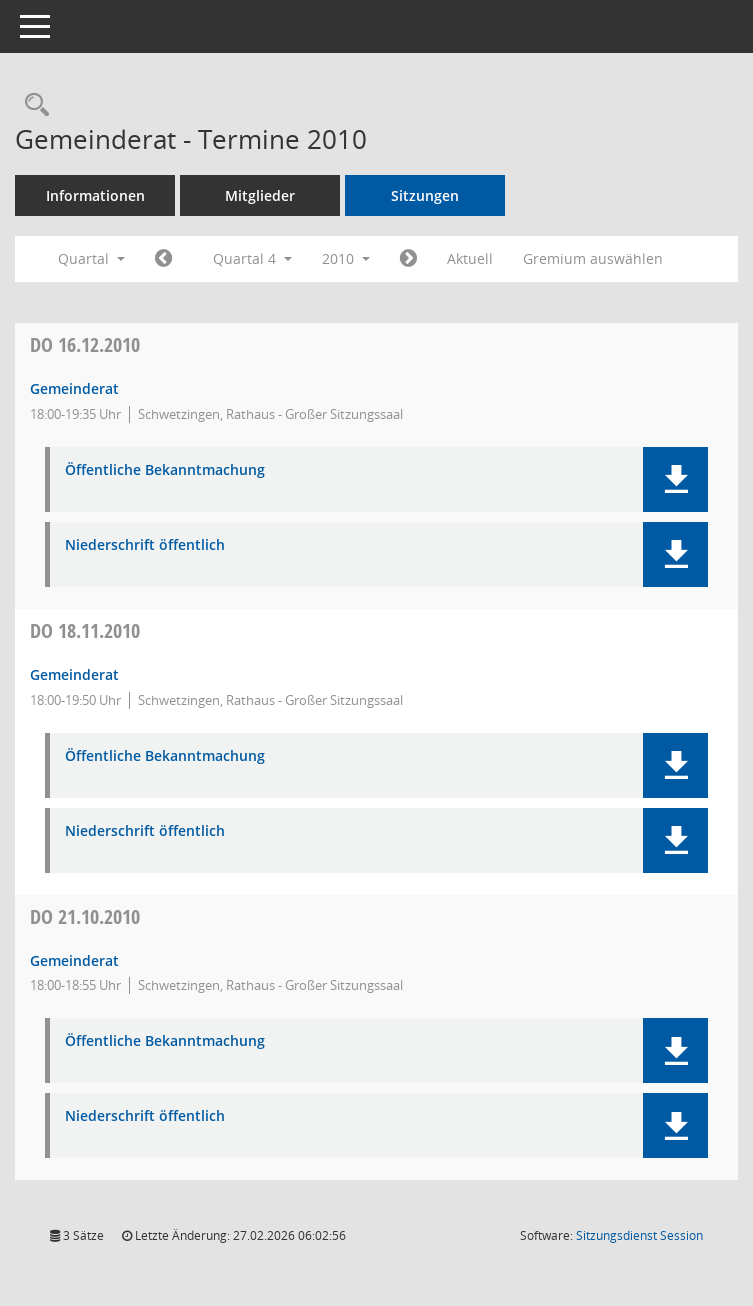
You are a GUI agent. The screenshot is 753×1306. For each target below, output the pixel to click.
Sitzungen (425, 195)
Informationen (95, 195)
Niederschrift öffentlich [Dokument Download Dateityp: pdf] (145, 545)
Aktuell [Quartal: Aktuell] (470, 258)
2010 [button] (346, 258)
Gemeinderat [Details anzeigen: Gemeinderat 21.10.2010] (74, 960)
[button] (675, 479)
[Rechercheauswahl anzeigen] (32, 105)
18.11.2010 (85, 630)
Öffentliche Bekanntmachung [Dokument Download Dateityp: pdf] (165, 470)
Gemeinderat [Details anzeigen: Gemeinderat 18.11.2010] (74, 674)
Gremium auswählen (593, 258)
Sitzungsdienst (639, 1235)
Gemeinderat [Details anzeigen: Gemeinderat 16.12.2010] (74, 388)
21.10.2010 (85, 916)
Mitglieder (260, 195)
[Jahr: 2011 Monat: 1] (408, 259)
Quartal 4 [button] (252, 258)
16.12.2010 (85, 344)
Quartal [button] (91, 258)
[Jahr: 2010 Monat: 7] (163, 259)
